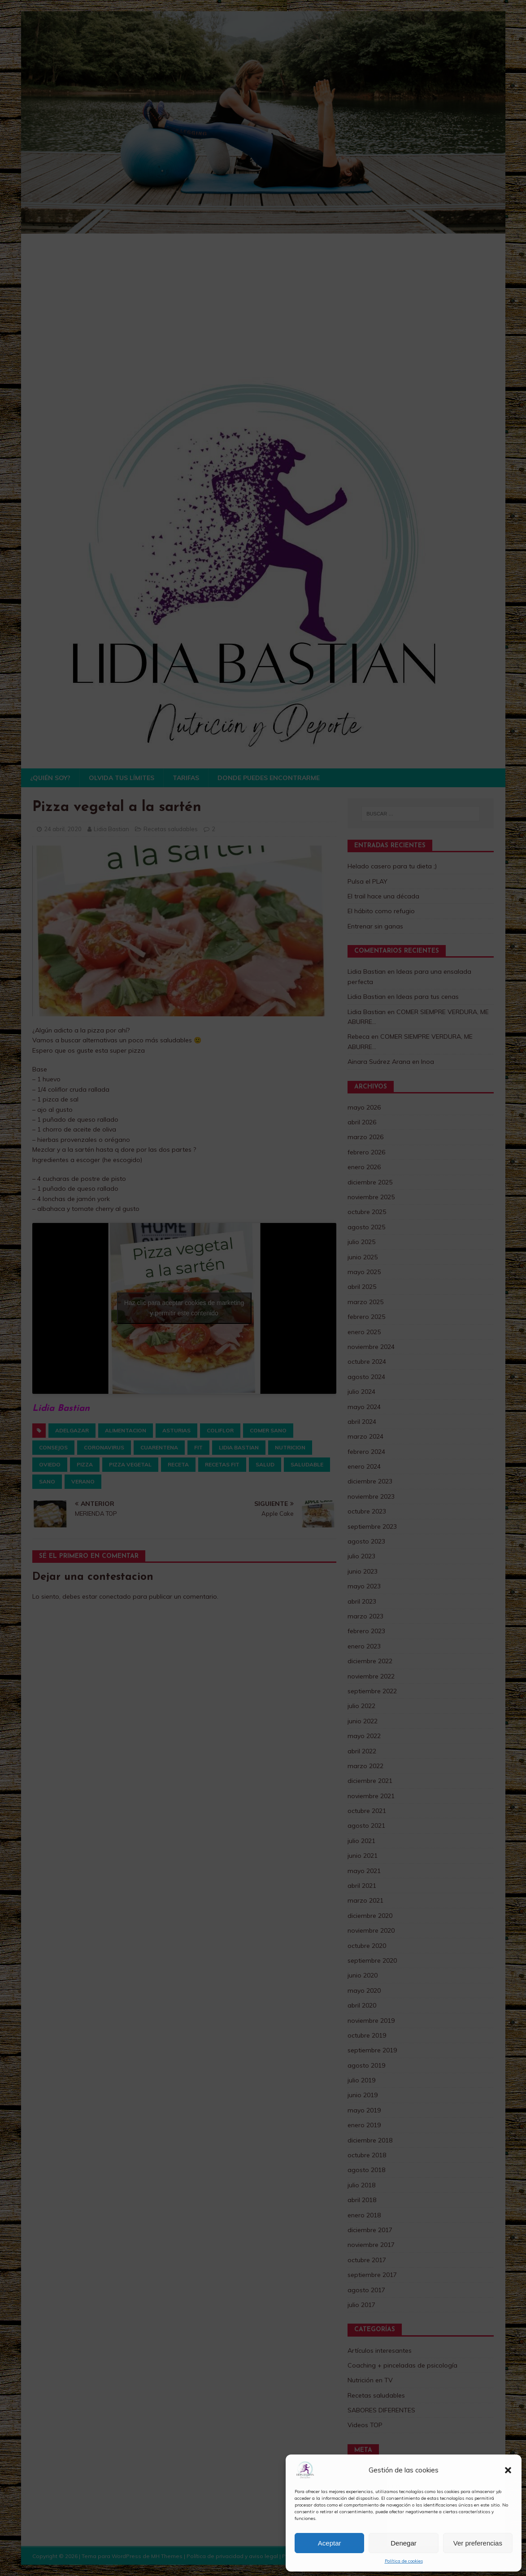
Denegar (404, 2543)
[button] (508, 2470)
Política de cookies (404, 2561)
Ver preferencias (477, 2543)
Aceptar (329, 2543)
